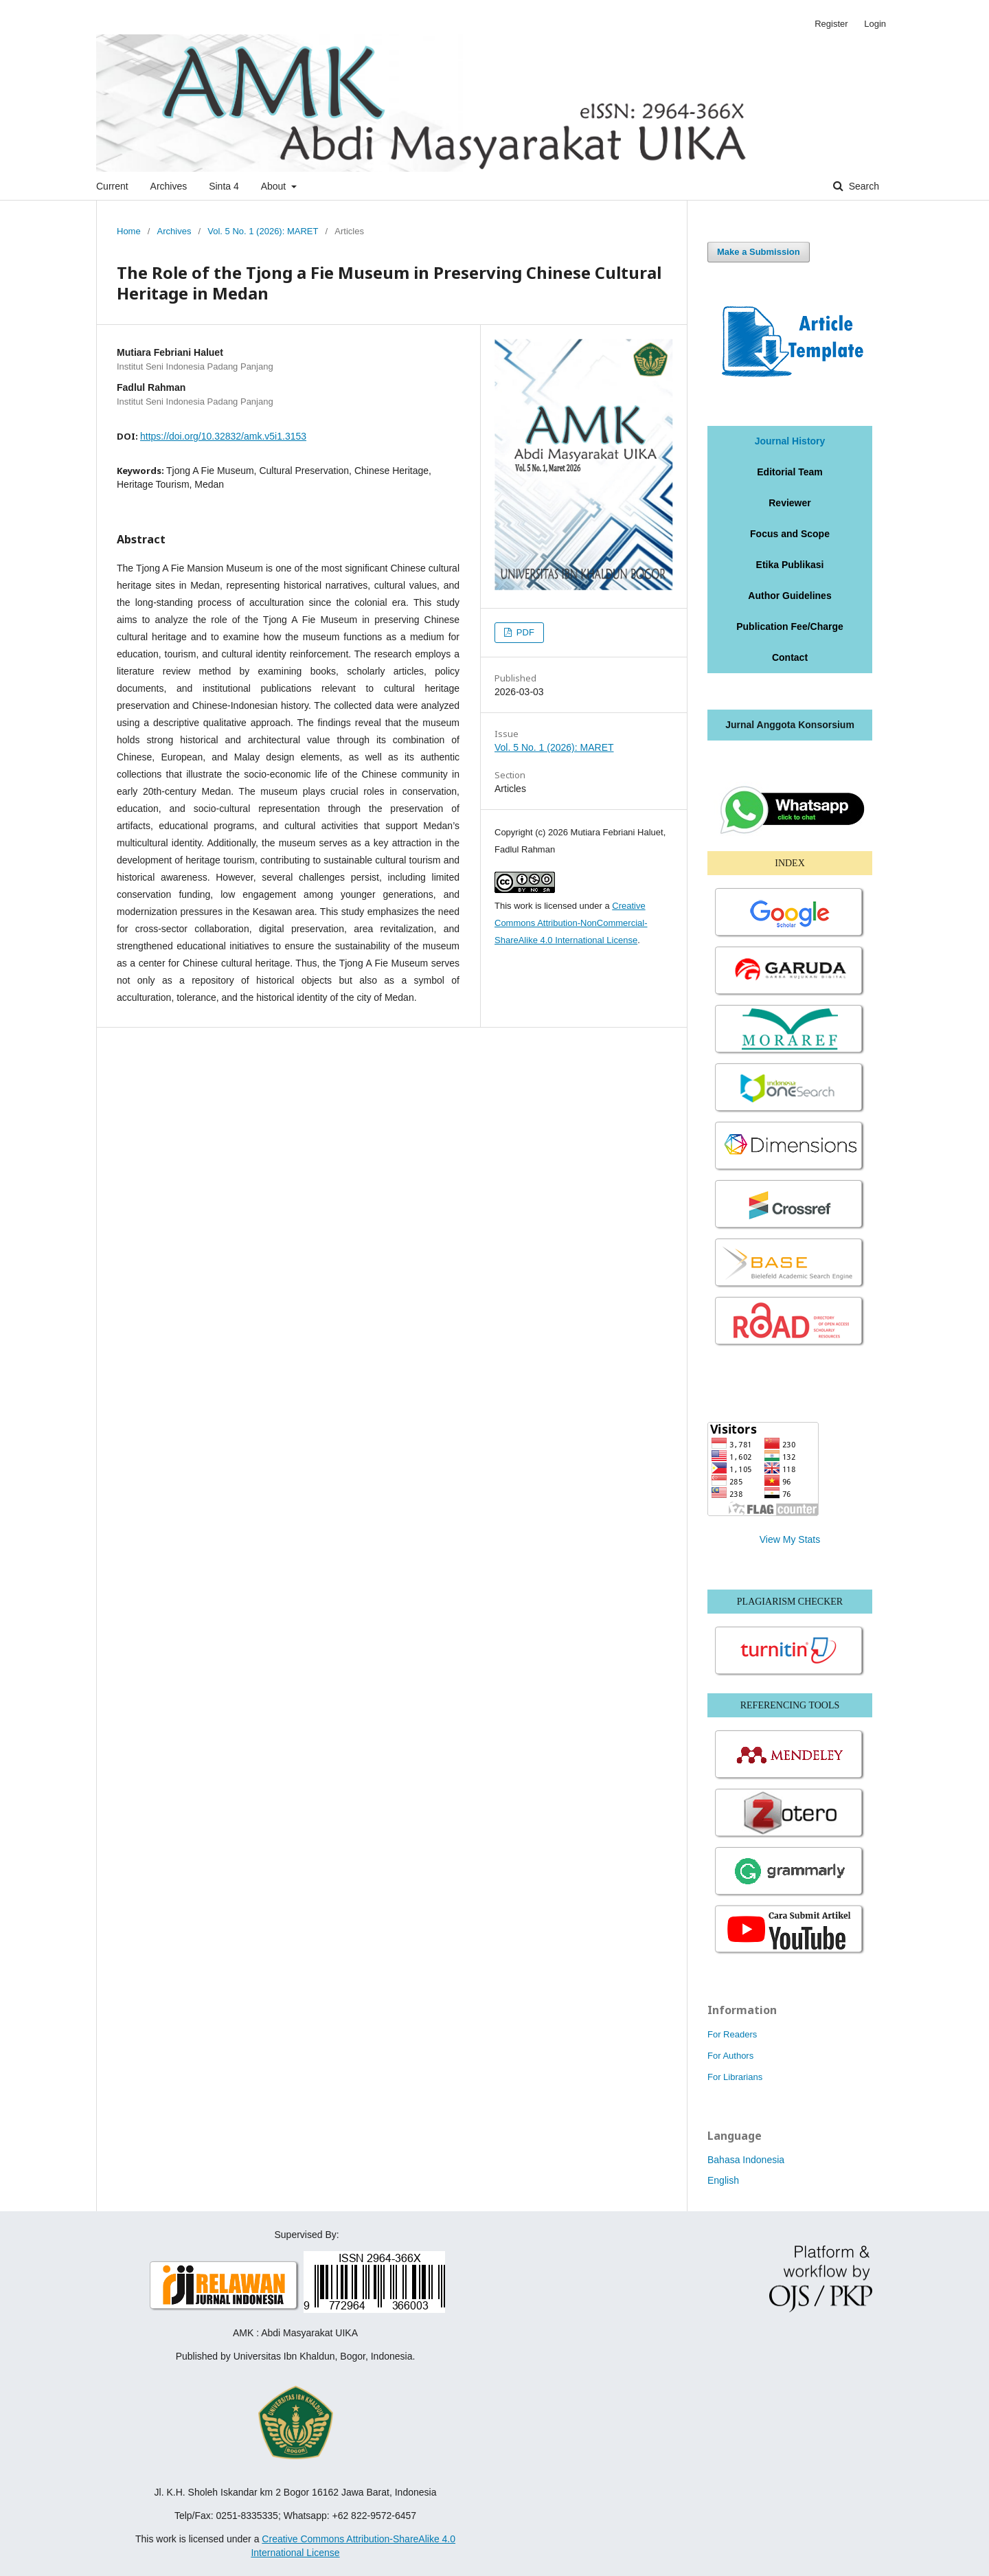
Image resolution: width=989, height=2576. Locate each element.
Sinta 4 (224, 186)
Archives (168, 186)
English (723, 2180)
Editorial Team (789, 471)
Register (831, 24)
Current (112, 186)
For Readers (732, 2034)
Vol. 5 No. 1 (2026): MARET (262, 231)
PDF (524, 632)
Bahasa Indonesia (745, 2159)
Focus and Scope (790, 533)
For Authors (730, 2055)
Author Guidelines (789, 595)
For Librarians (734, 2077)
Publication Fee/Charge (789, 626)
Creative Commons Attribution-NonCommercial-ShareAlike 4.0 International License (571, 923)
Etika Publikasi (790, 564)
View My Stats (790, 1539)
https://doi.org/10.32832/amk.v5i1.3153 (223, 436)
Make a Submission (758, 252)
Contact (790, 657)
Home (129, 231)
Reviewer (789, 502)
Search (862, 186)
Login (875, 24)
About (274, 186)
